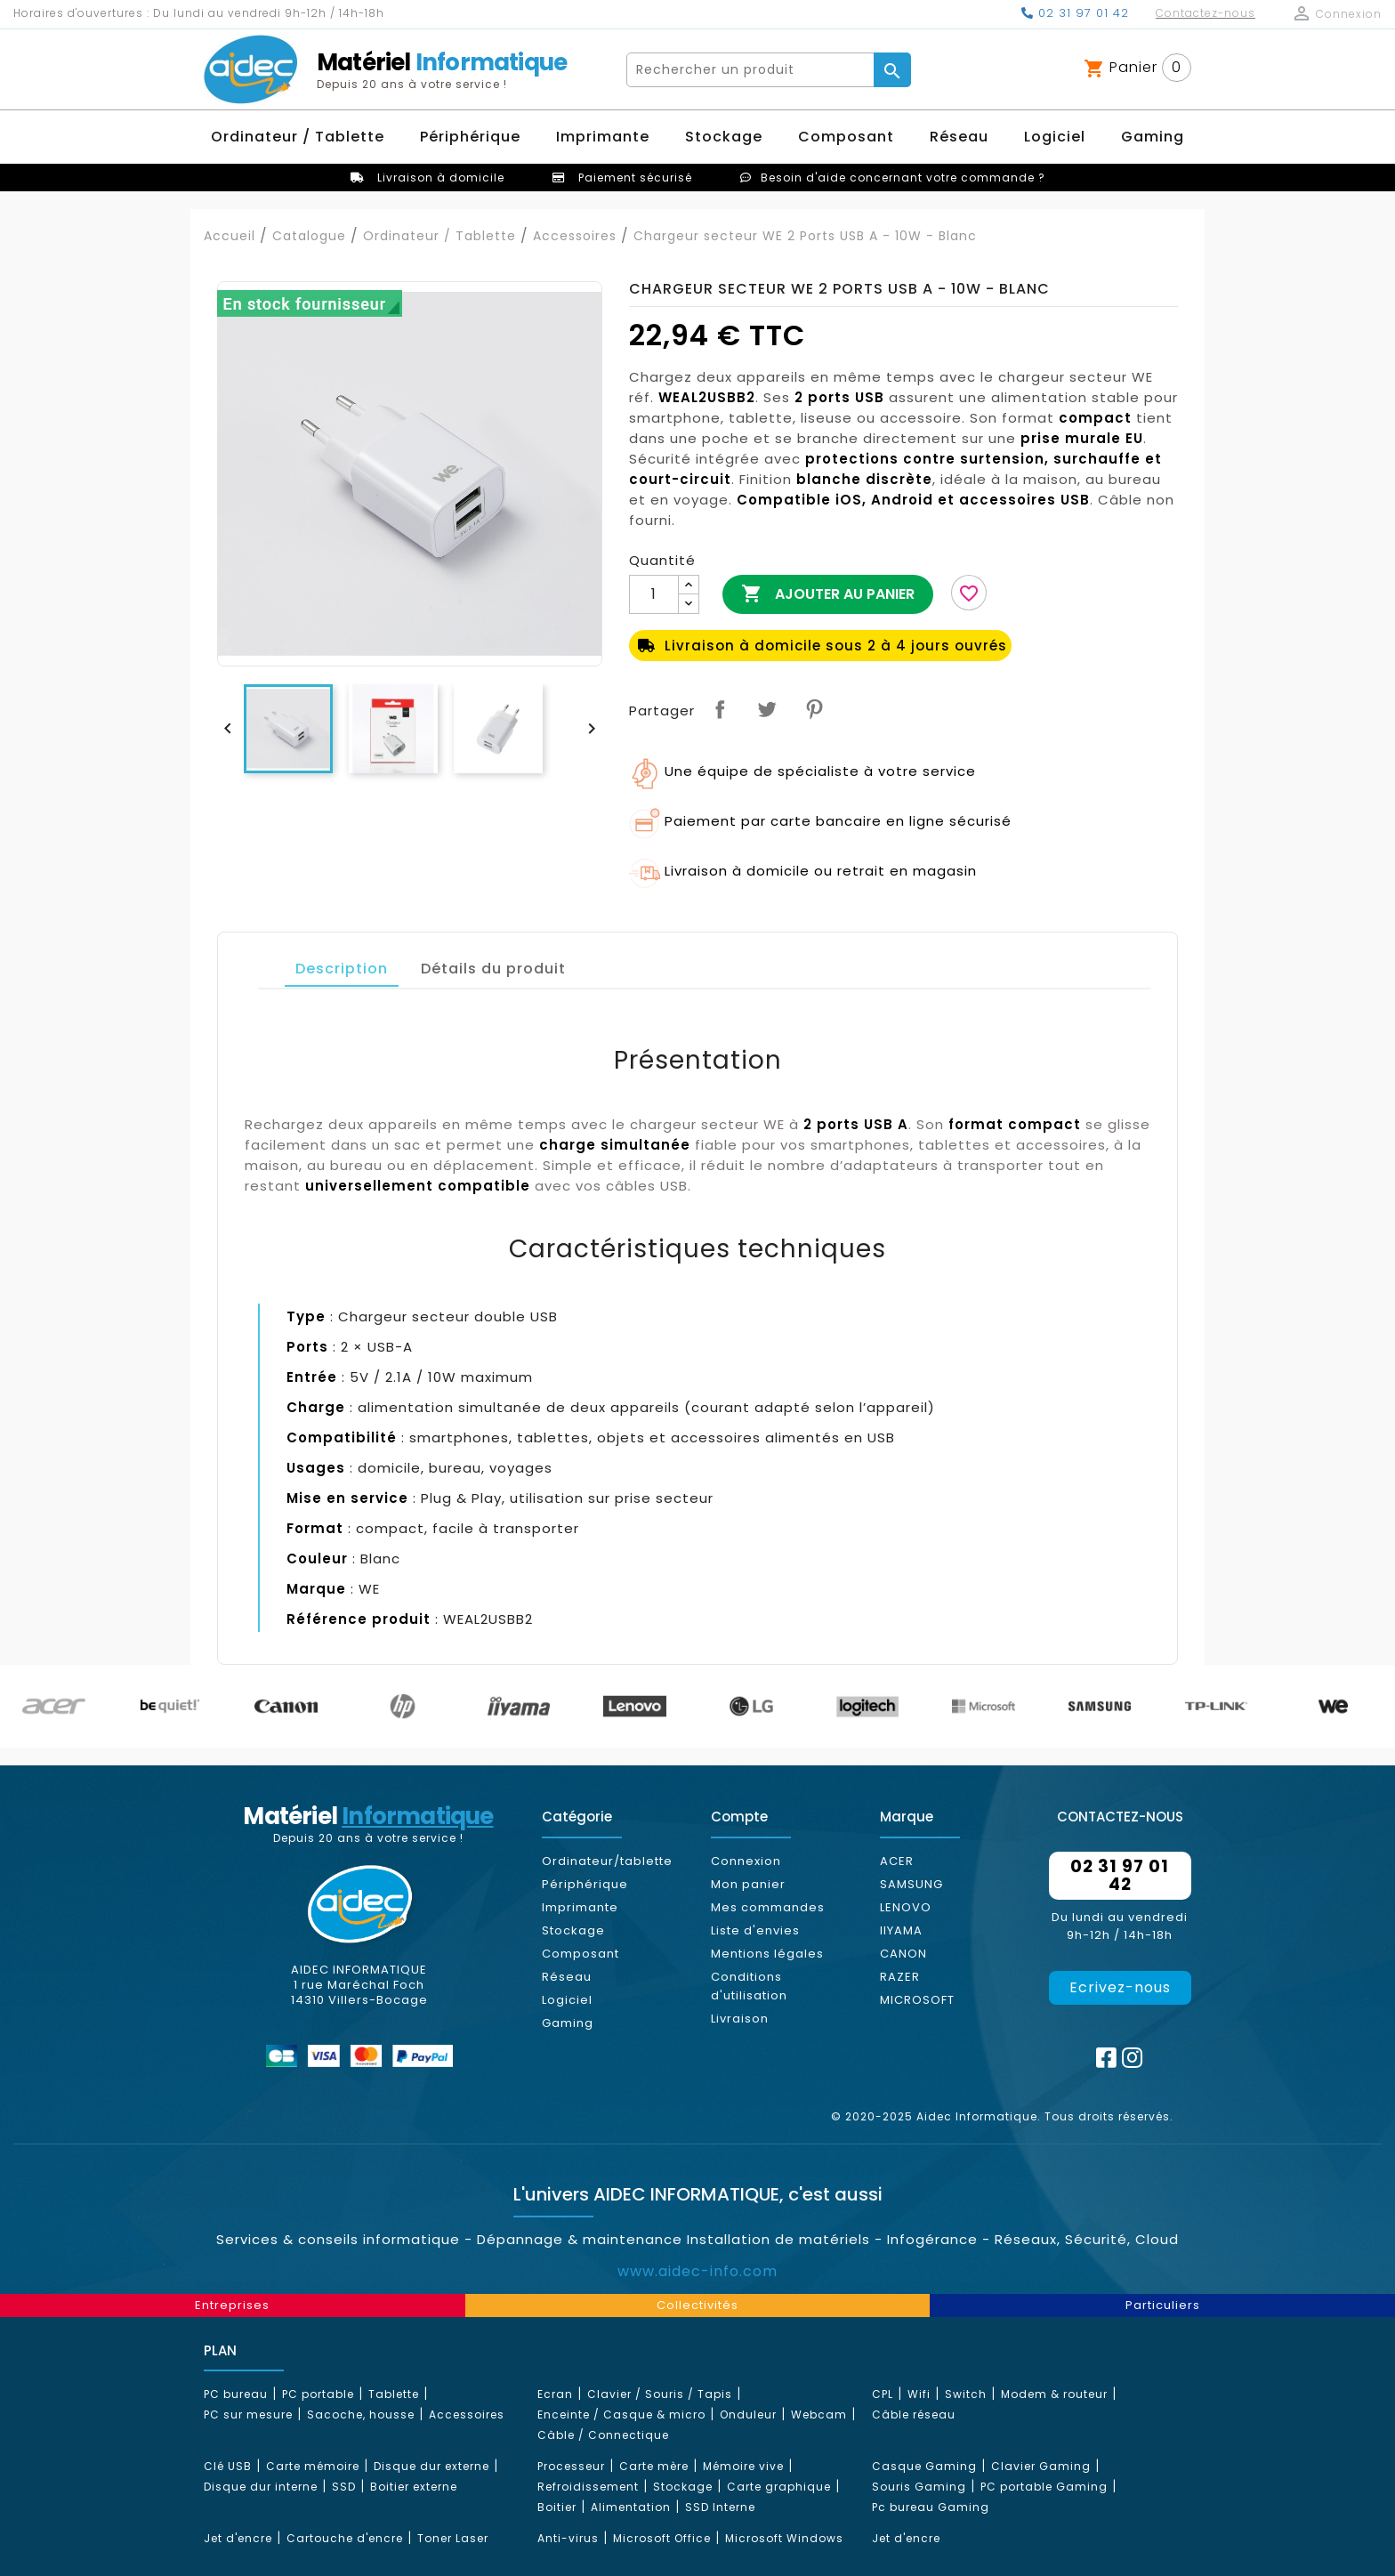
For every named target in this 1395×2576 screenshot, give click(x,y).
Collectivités (697, 2305)
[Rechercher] (751, 69)
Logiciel (567, 1999)
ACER (897, 1861)
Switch (966, 2394)
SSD (344, 2486)
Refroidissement (588, 2486)
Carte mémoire (312, 2466)
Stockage (573, 1930)
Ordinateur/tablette (607, 1861)
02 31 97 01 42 (1075, 12)
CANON (903, 1953)
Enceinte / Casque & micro (621, 2414)
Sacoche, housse (361, 2414)
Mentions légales (767, 1953)
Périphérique (585, 1884)
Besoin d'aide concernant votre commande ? (903, 177)
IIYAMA (901, 1930)
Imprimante (580, 1907)
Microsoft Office (662, 2538)
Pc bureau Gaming (930, 2507)
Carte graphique (779, 2486)
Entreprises (232, 2305)
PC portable (318, 2394)
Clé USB (228, 2466)
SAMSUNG (911, 1884)
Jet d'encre (238, 2538)
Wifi (919, 2394)
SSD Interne (720, 2507)
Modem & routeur (1054, 2394)
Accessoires (466, 2414)
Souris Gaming (919, 2486)
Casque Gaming (924, 2466)
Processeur (571, 2466)
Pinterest (814, 709)
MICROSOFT (917, 1999)
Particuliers (1162, 2305)
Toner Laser (452, 2538)
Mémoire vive (743, 2466)
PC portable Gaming (1044, 2486)
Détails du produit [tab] (493, 968)
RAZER (900, 1976)
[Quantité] (654, 594)
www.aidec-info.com (697, 2271)
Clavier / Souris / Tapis (659, 2394)
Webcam (819, 2414)
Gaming (567, 2023)
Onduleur (748, 2414)
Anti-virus (568, 2538)
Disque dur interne (261, 2486)
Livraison (740, 2018)
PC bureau (236, 2394)
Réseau (567, 1976)
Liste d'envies (755, 1930)
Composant (580, 1953)
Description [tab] (341, 968)
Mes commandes (768, 1907)
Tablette (393, 2394)
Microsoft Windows (784, 2538)
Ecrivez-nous (1120, 1987)
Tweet (767, 709)
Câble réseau (914, 2414)
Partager (720, 709)
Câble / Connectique (603, 2435)
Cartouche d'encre (344, 2538)
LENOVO (905, 1907)
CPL (882, 2394)
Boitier (557, 2507)
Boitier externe (413, 2486)
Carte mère (654, 2466)
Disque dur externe (431, 2466)
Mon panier (748, 1884)
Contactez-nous (1205, 12)
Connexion (746, 1861)
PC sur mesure (248, 2414)
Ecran (555, 2394)
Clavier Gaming (1041, 2466)
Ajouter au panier (828, 594)
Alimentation (631, 2507)
